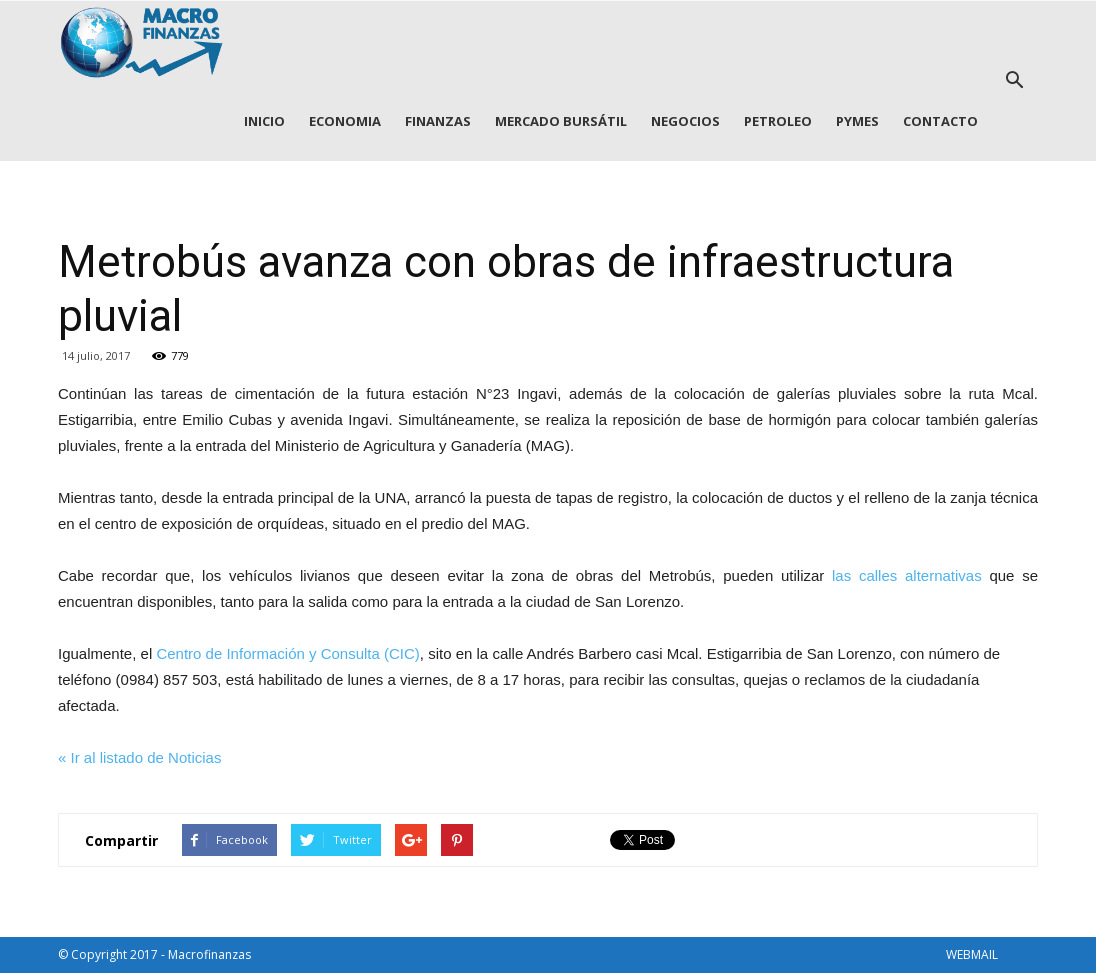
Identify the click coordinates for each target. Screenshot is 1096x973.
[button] (1014, 81)
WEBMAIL (972, 954)
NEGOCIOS (685, 121)
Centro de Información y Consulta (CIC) (287, 653)
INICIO (264, 121)
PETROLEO (778, 121)
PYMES (857, 121)
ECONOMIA (345, 121)
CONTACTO (940, 121)
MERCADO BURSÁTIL (561, 121)
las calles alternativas (907, 575)
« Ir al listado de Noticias (139, 757)
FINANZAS (438, 121)
